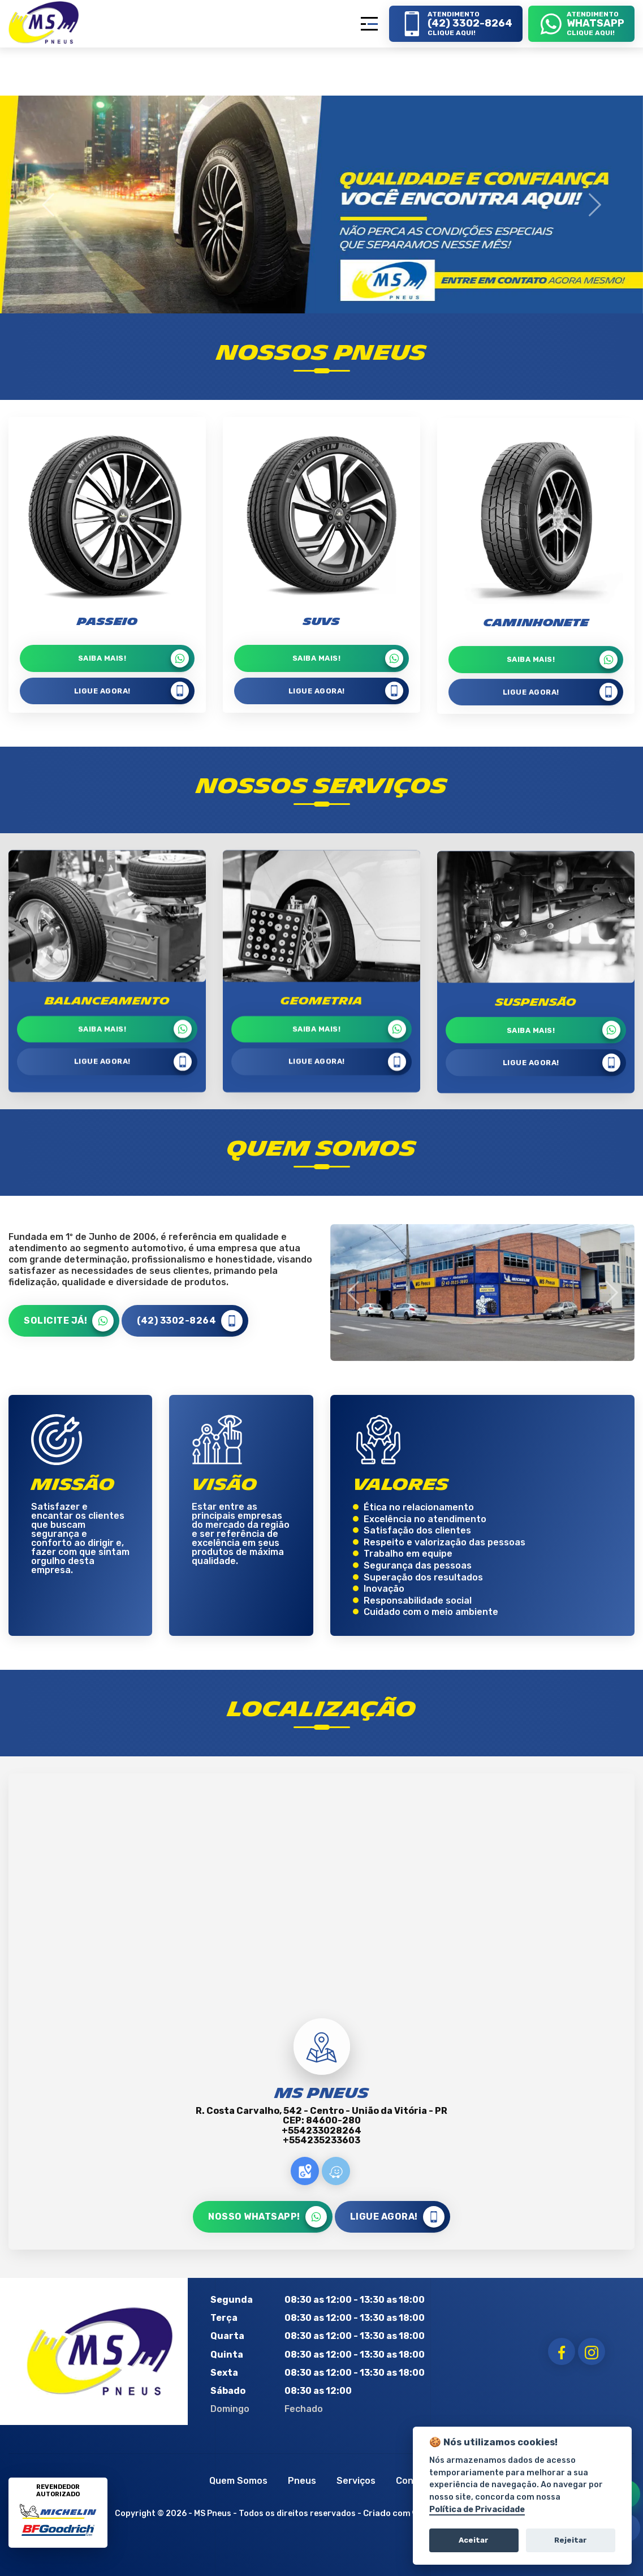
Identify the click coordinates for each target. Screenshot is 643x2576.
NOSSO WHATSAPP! (267, 2217)
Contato (415, 2480)
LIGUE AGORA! (133, 1214)
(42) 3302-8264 (190, 1321)
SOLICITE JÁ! (69, 1321)
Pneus (302, 2480)
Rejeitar (570, 2540)
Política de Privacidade (477, 2509)
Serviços (356, 2480)
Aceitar (474, 2540)
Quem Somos (238, 2480)
